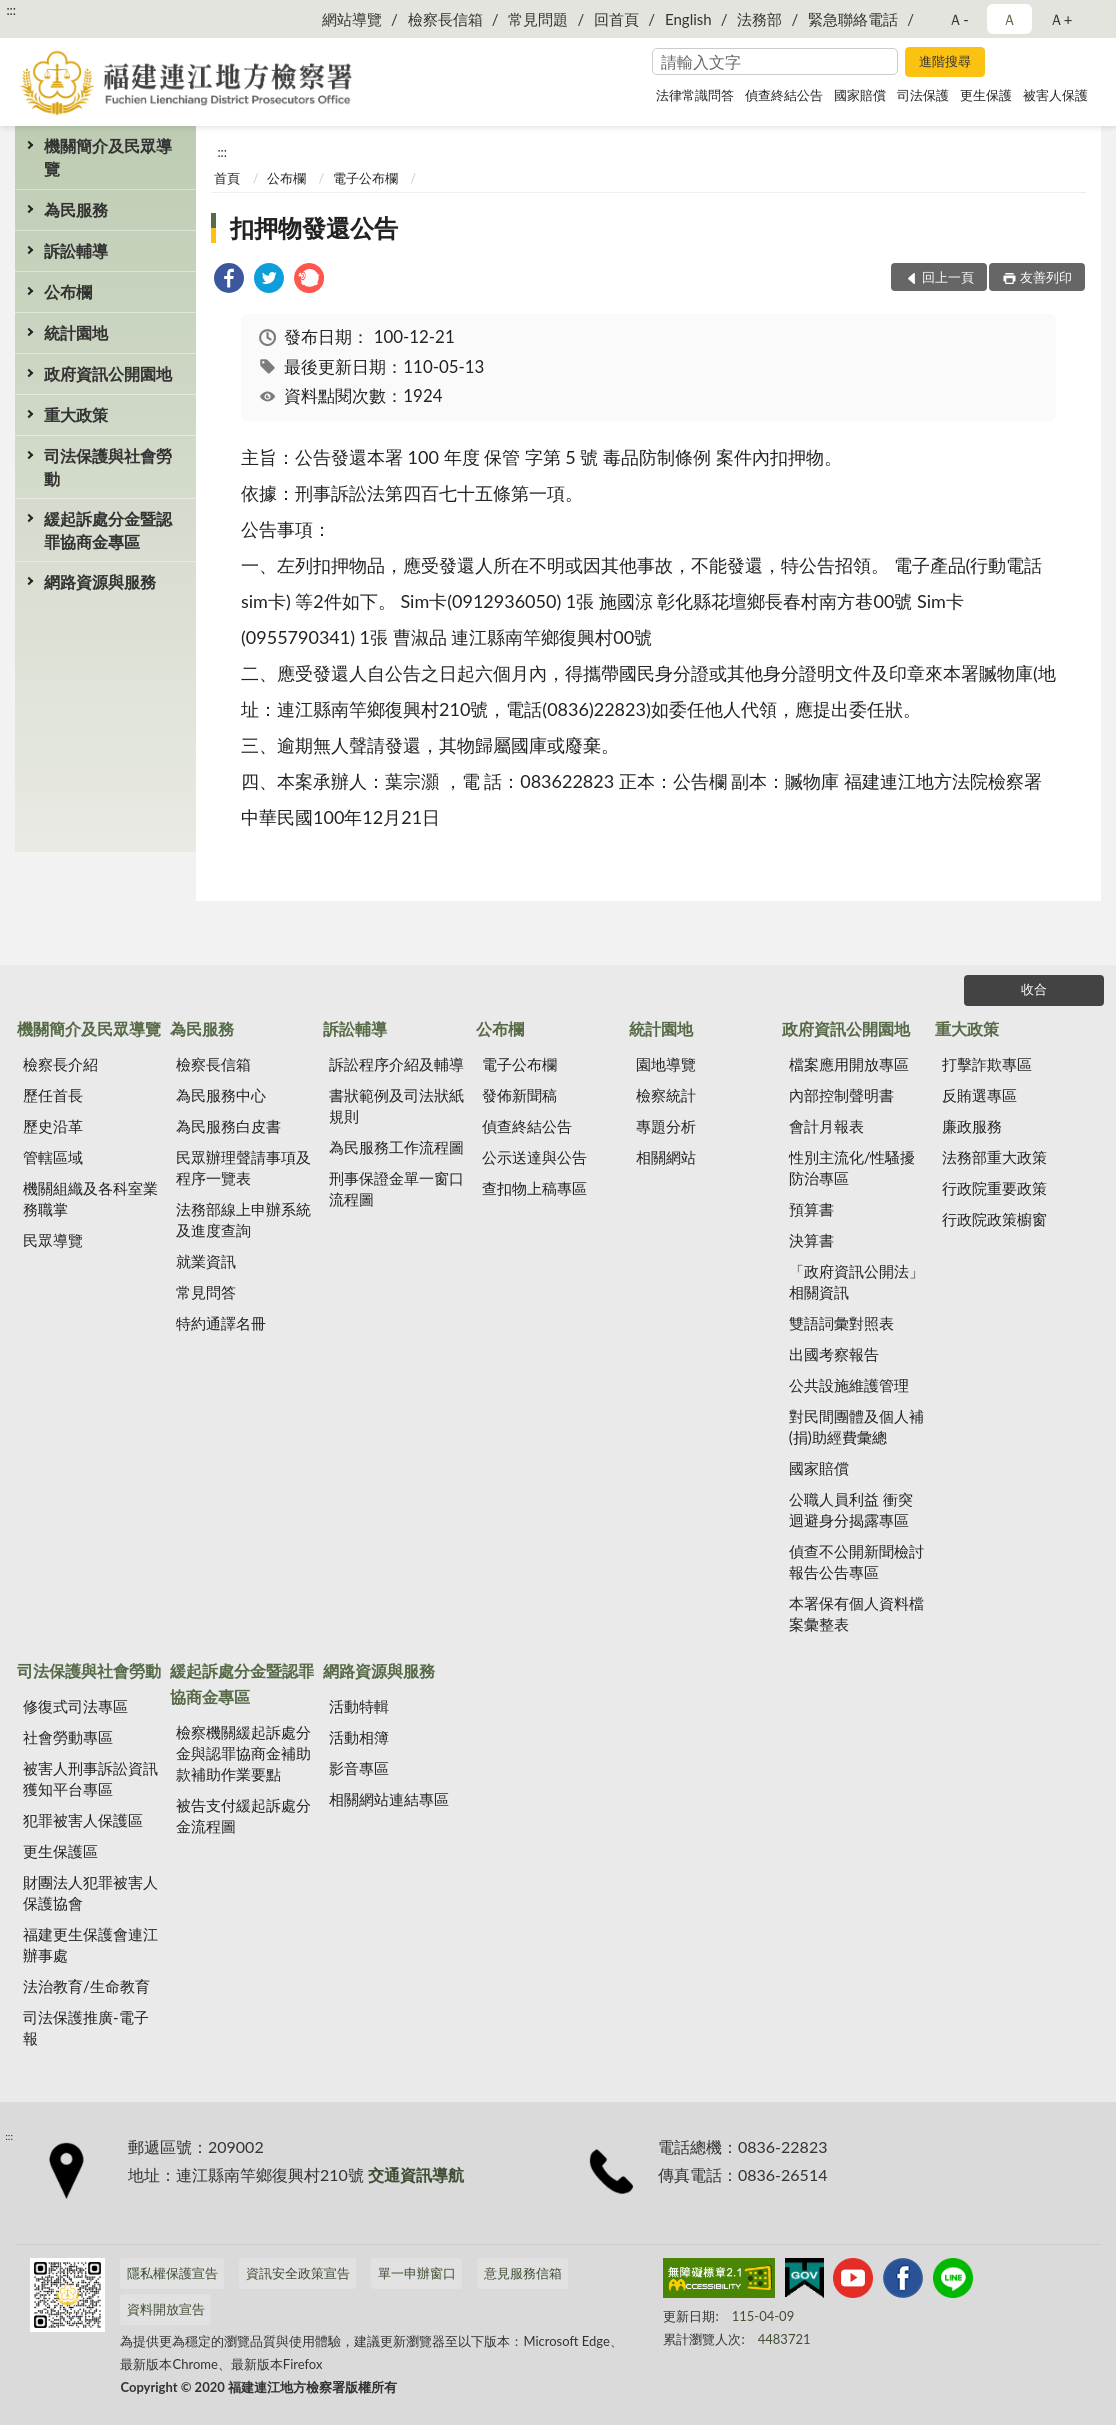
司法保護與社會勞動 (108, 467)
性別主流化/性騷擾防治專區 (852, 1167)
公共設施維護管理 (849, 1385)
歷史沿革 (53, 1126)
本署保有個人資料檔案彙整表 (856, 1613)
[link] (229, 280)
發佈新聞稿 (519, 1095)
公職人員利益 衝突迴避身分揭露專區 (851, 1509)
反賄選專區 (979, 1095)
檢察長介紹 (60, 1064)
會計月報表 (826, 1126)
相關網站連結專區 (389, 1799)
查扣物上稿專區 (534, 1188)
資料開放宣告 (166, 2309)
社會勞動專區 (68, 1737)
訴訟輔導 (76, 250)
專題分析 (666, 1126)
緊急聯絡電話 (853, 19)
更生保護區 (60, 1851)
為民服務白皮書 (228, 1126)
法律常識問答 (695, 95)
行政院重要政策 (994, 1188)
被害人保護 (1055, 95)
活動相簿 (359, 1737)
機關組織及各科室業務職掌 (90, 1198)
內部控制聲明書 (841, 1095)
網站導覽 (352, 19)
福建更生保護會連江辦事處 (90, 1944)
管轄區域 (53, 1157)
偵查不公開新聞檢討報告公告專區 (856, 1561)
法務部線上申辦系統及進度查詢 (243, 1219)
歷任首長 (53, 1095)
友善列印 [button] (1046, 277)
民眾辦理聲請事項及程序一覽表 (243, 1167)
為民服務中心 (221, 1095)
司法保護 (923, 95)
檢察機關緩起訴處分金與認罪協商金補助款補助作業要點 (243, 1753)
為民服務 (76, 209)
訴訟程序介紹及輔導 (396, 1064)
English (688, 19)
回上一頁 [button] (948, 277)
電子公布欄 (365, 178)
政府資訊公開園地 (108, 373)
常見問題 (538, 19)
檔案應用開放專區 (849, 1064)
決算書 (811, 1240)
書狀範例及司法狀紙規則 (396, 1105)
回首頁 (616, 19)
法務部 (759, 19)
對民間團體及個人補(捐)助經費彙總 (856, 1426)
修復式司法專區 (75, 1706)
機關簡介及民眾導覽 (108, 157)
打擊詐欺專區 (987, 1064)
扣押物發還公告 (314, 227)
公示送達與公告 (534, 1157)
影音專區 (359, 1768)
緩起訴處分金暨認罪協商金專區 (108, 530)
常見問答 (206, 1292)
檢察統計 (666, 1095)
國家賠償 (860, 95)
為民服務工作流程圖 (396, 1147)
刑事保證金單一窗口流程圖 (396, 1188)
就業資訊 (206, 1261)
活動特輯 (359, 1706)
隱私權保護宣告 (172, 2273)
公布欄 (68, 291)
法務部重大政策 (994, 1157)
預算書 (811, 1209)
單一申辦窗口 (417, 2273)
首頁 (227, 178)
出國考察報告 (834, 1354)
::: (11, 10)
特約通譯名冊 (221, 1323)
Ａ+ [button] (1061, 19)
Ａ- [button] (958, 19)
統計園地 (76, 332)
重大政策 (76, 414)
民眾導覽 (53, 1240)
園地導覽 (666, 1064)
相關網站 (666, 1157)
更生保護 (986, 95)
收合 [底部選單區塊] (1034, 989)
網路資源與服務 (100, 581)
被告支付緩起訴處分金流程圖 (243, 1815)
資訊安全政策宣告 (298, 2273)
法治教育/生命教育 (86, 1986)
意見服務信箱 (523, 2273)
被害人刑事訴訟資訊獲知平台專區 (90, 1778)
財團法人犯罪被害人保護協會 (90, 1892)
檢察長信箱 (445, 19)
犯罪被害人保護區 (83, 1820)
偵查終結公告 (784, 95)
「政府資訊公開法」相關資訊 (856, 1281)
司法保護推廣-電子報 (86, 2027)
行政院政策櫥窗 (994, 1219)
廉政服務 (972, 1126)
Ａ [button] (1009, 19)
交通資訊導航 (416, 2174)
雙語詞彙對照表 (841, 1323)
